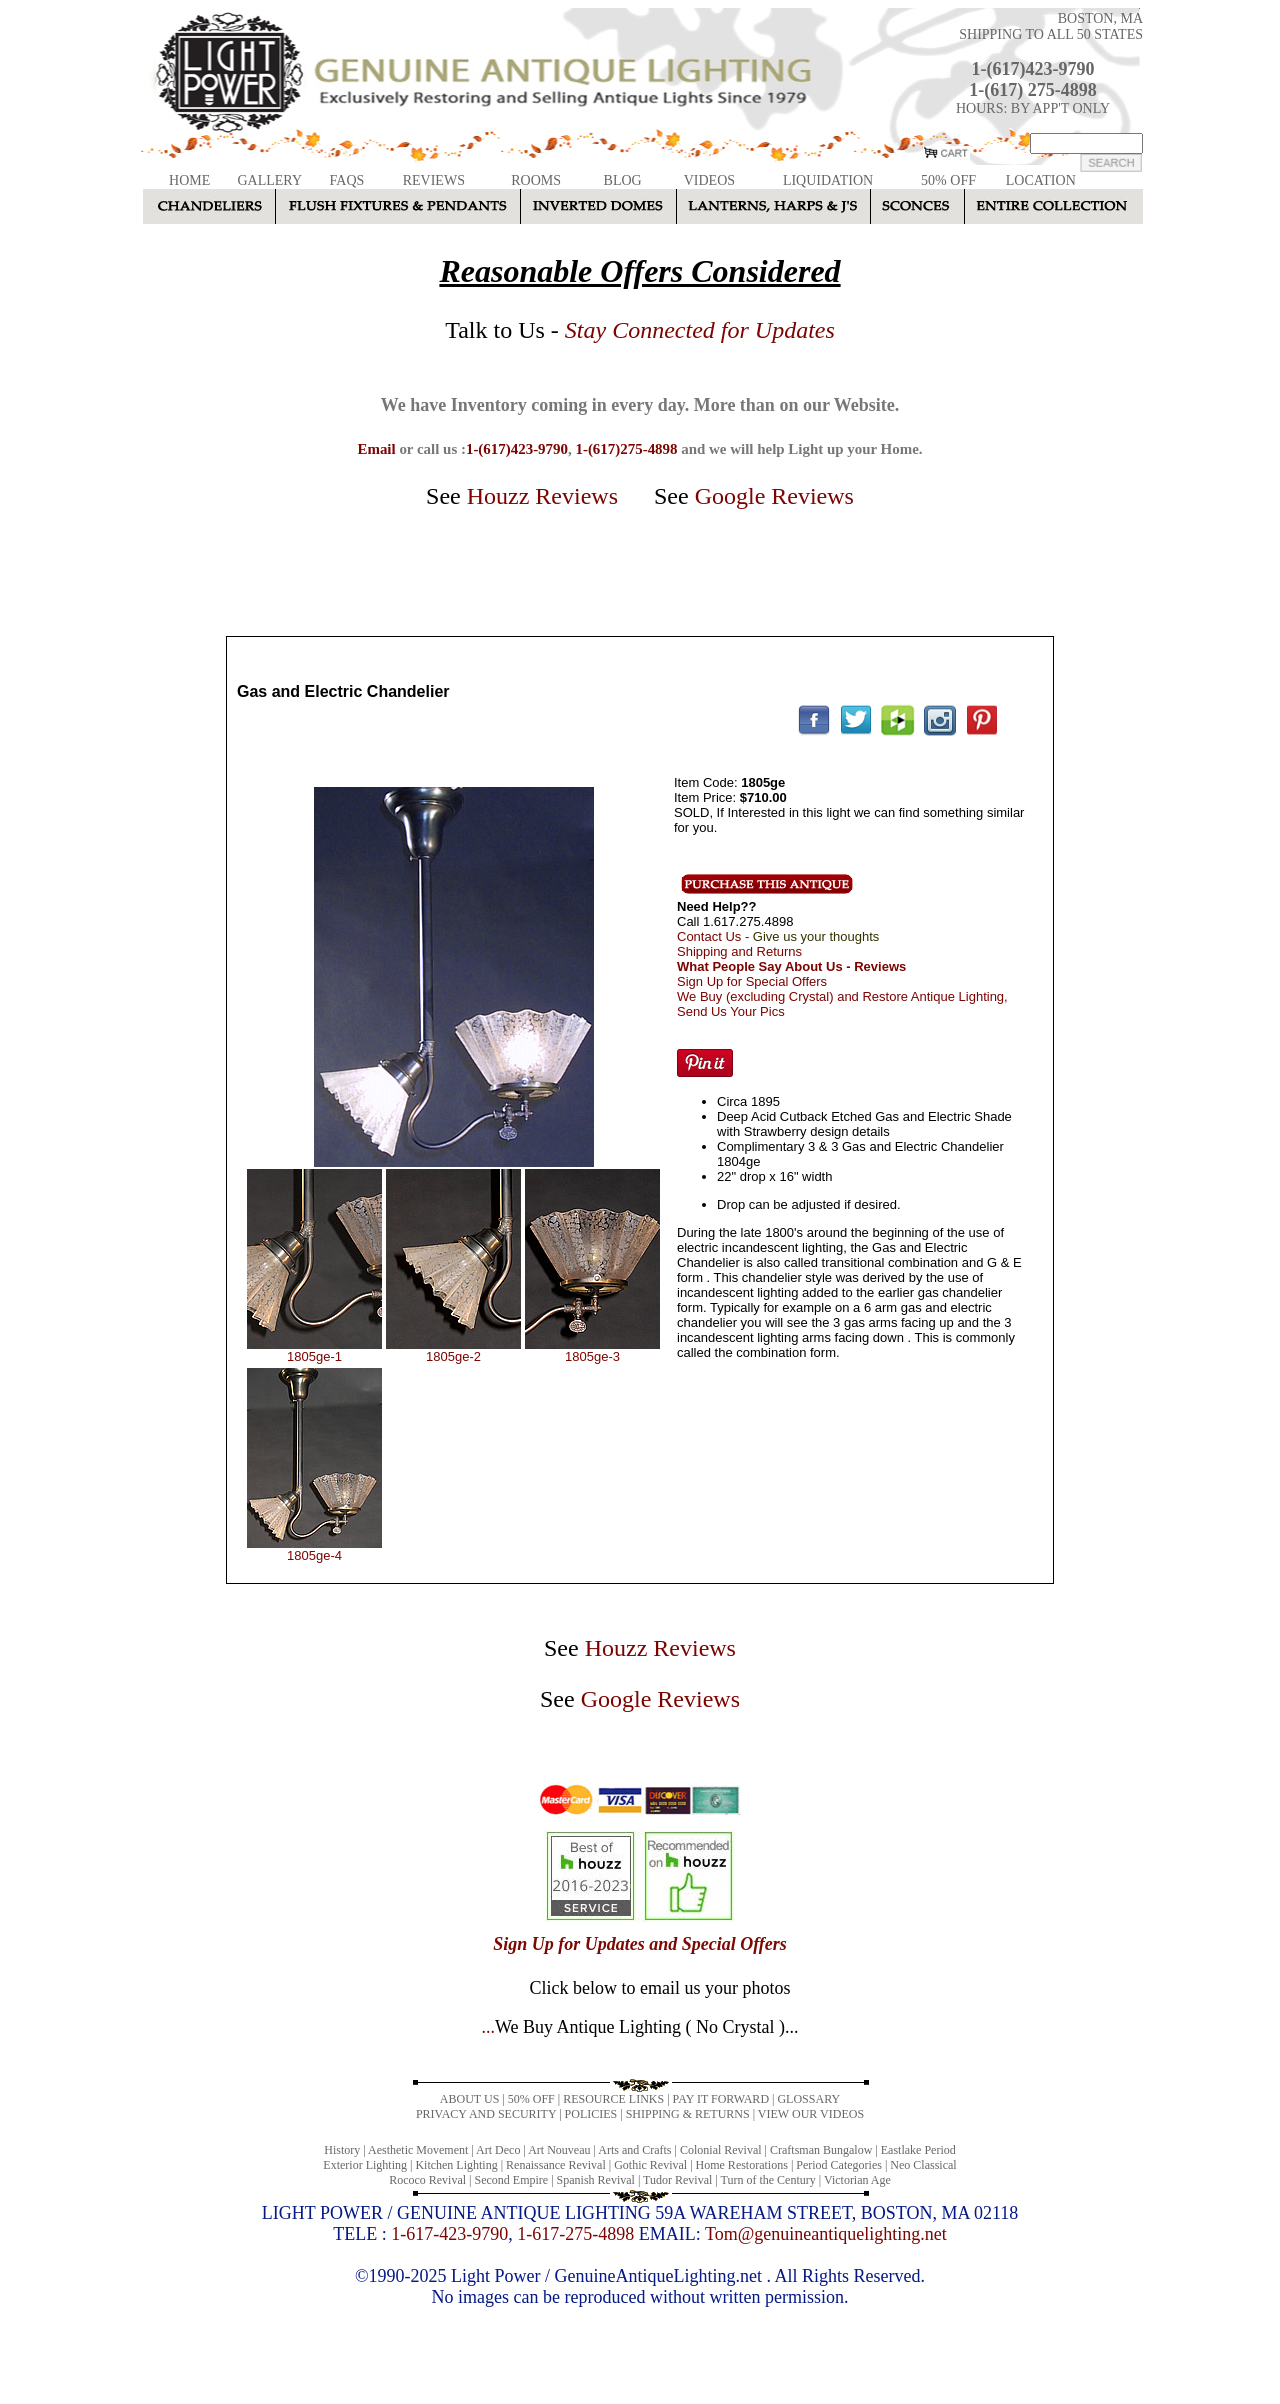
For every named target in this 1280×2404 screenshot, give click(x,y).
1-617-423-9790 (449, 2234)
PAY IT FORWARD (721, 2099)
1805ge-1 (314, 1356)
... (639, 2027)
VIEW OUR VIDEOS (811, 2114)
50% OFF (948, 180)
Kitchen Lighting (456, 2165)
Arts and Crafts (634, 2150)
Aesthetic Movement (418, 2150)
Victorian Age (857, 2180)
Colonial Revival (721, 2150)
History (342, 2150)
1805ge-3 (592, 1356)
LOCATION (1041, 180)
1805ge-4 (314, 1555)
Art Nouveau (559, 2150)
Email (376, 449)
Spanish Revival (596, 2180)
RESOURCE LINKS (613, 2099)
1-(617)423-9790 (1033, 69)
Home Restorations (742, 2165)
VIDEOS (709, 180)
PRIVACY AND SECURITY (486, 2114)
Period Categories (839, 2165)
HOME (189, 180)
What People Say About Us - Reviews (791, 966)
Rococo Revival (427, 2180)
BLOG (623, 180)
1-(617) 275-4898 (1032, 90)
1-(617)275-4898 (626, 449)
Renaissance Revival (556, 2165)
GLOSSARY (808, 2099)
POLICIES (591, 2114)
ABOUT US (469, 2099)
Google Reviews (774, 496)
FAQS (347, 180)
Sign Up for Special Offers (752, 981)
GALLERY (269, 180)
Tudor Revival (677, 2180)
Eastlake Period (918, 2150)
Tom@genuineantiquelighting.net (826, 2234)
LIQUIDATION (828, 180)
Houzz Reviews (542, 496)
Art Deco (498, 2150)
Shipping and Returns (739, 951)
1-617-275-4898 (575, 2234)
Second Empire (512, 2180)
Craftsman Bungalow (821, 2150)
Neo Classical (923, 2165)
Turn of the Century (768, 2180)
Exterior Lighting (365, 2165)
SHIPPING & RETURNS (688, 2114)
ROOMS (536, 180)
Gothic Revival (650, 2165)
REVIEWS (434, 180)
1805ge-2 (453, 1356)
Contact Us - (778, 936)
